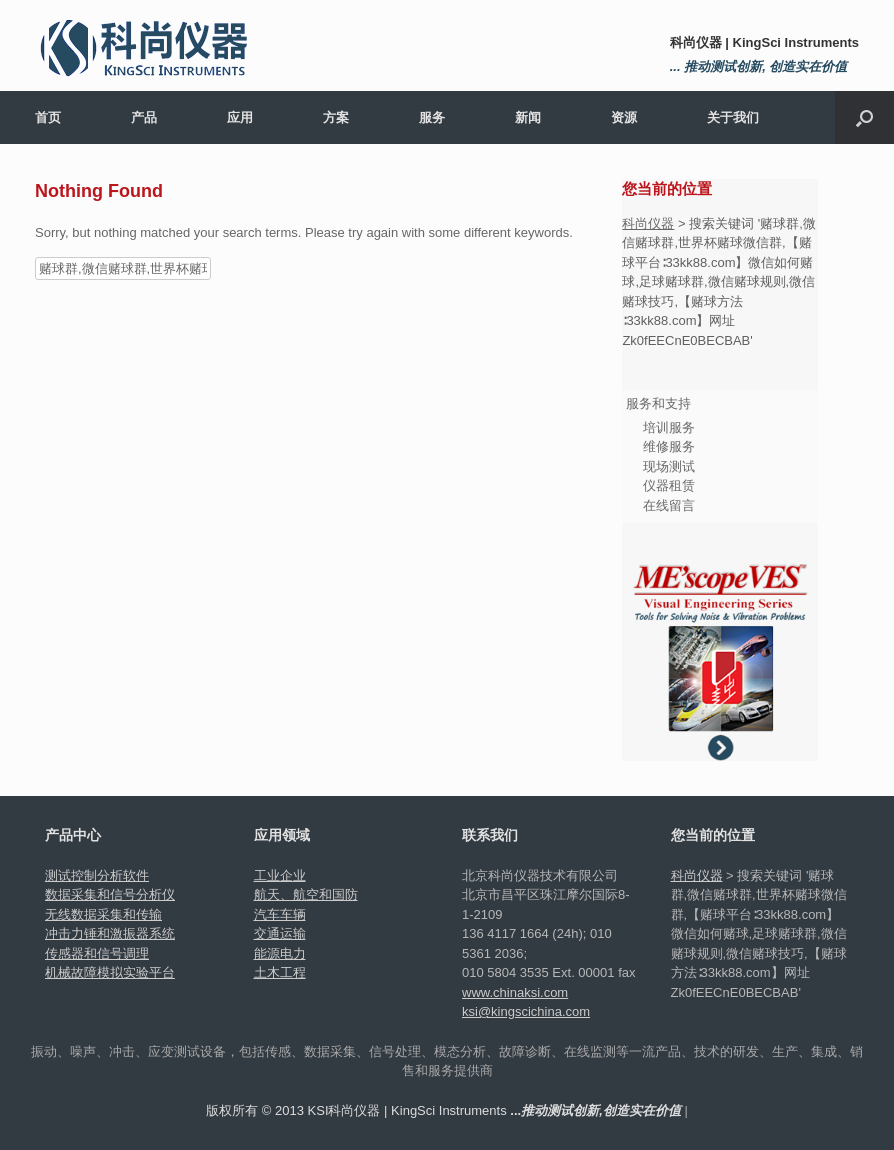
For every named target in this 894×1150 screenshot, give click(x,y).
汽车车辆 (280, 914)
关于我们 (733, 117)
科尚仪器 (648, 223)
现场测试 (669, 466)
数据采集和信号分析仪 (110, 894)
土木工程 (280, 972)
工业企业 (280, 875)
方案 (336, 117)
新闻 (528, 117)
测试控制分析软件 (97, 875)
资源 (624, 117)
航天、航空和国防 (306, 894)
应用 (240, 117)
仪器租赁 (669, 485)
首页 (48, 117)
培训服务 (669, 427)
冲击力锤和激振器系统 (110, 933)
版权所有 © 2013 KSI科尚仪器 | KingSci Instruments (443, 1110)
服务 (432, 117)
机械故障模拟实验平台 (110, 972)
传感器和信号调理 (97, 953)
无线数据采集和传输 (103, 914)
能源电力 (280, 953)
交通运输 (280, 933)
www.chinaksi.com (515, 992)
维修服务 (669, 446)
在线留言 (669, 505)
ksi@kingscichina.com (526, 1011)
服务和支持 (658, 403)
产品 (144, 117)
